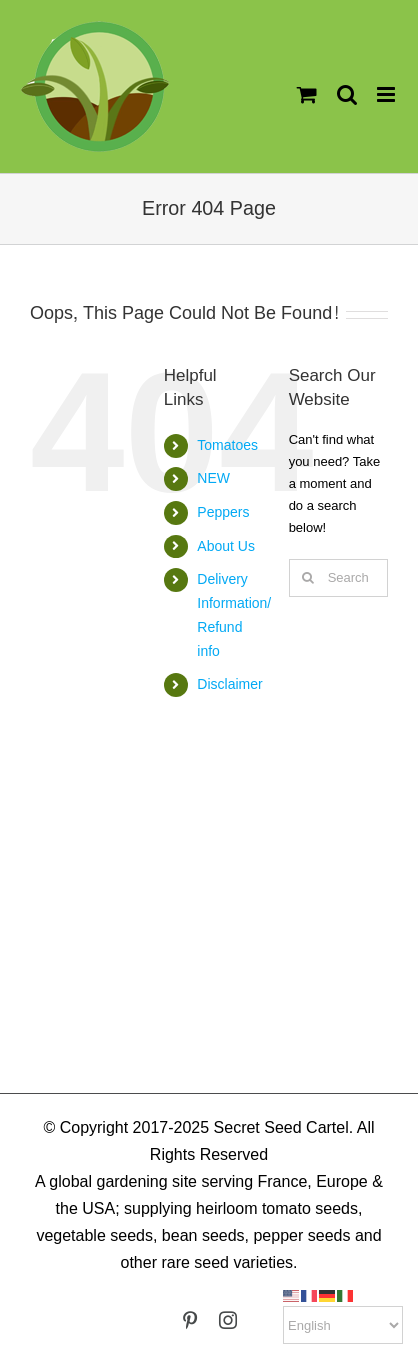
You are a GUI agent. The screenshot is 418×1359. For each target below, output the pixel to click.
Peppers (223, 512)
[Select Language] (343, 1325)
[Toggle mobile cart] (307, 94)
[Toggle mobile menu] (387, 94)
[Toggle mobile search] (347, 94)
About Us (226, 546)
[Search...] (338, 578)
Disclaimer (229, 684)
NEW (213, 478)
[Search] (308, 578)
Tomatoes (227, 445)
